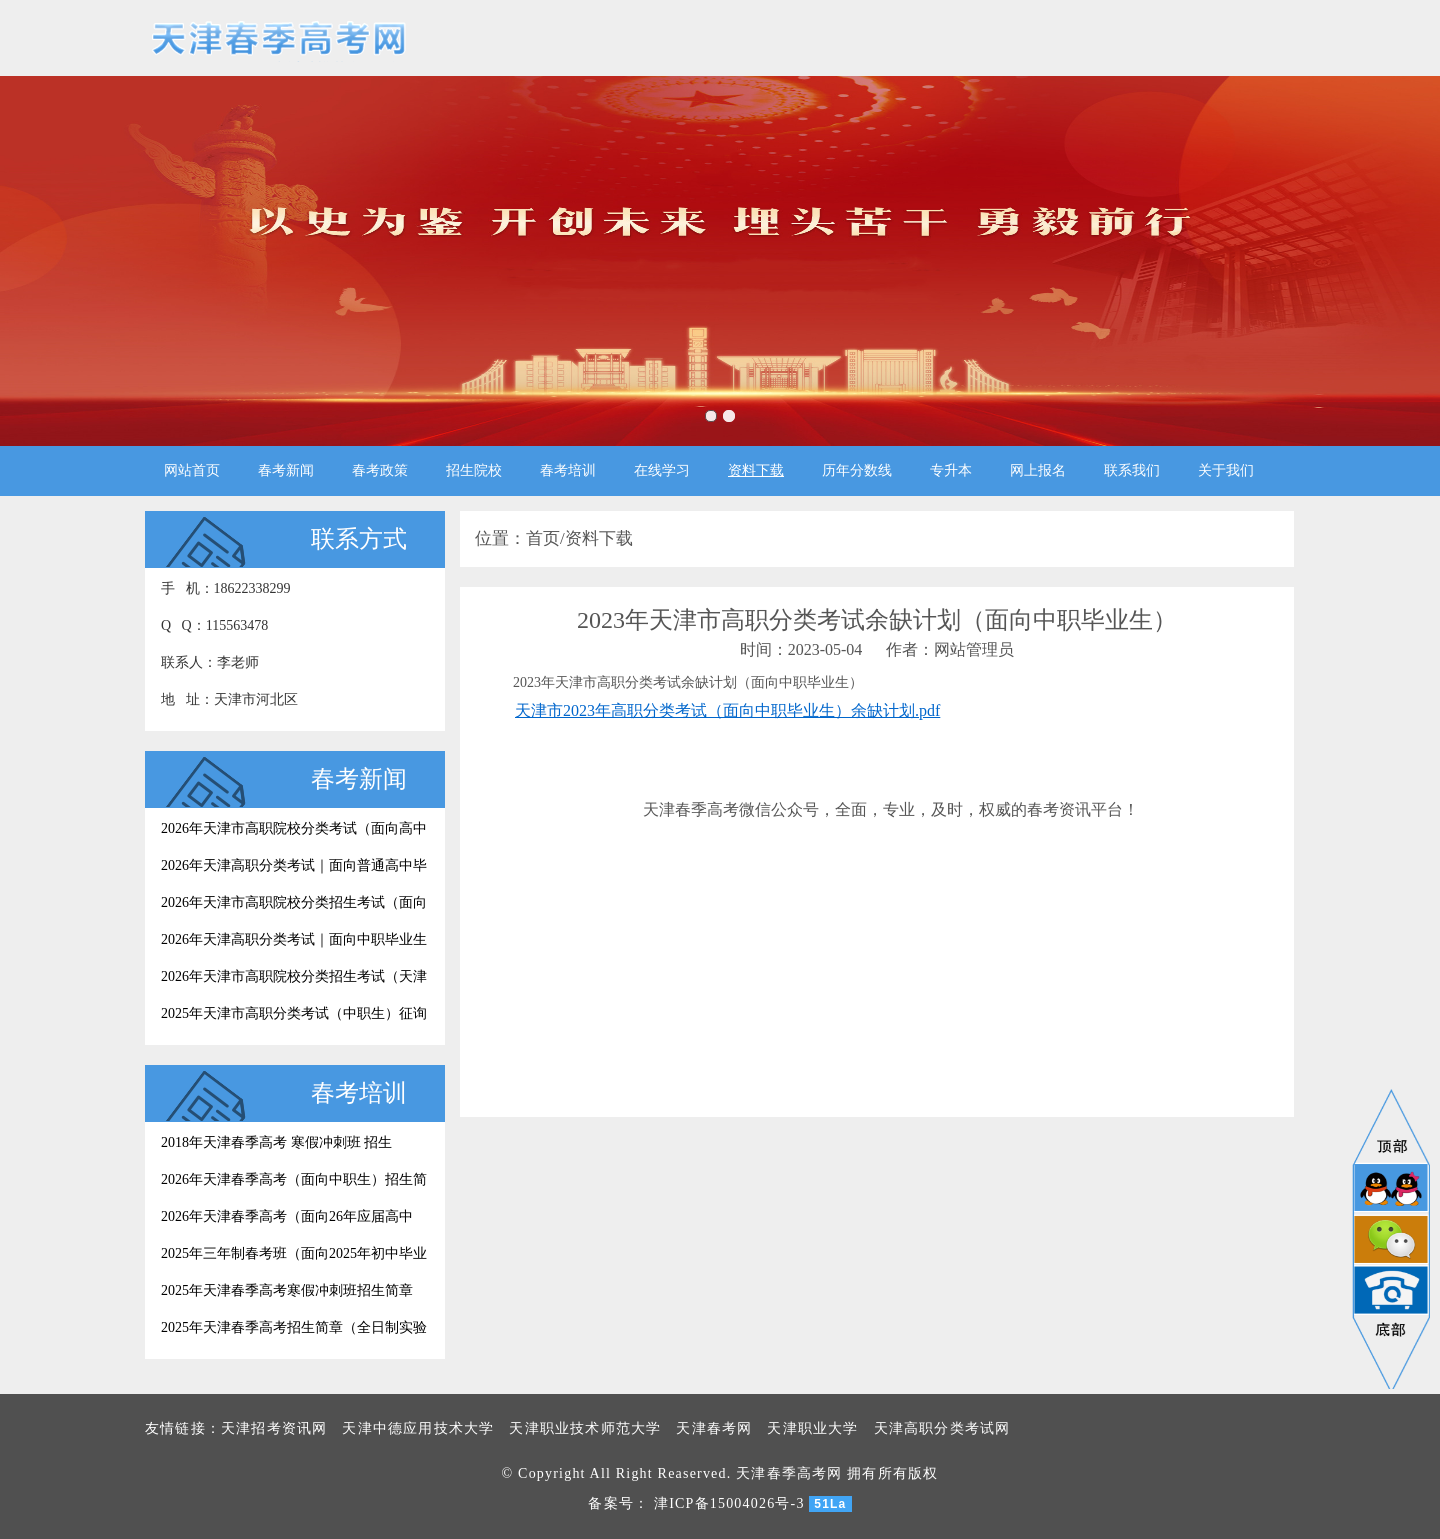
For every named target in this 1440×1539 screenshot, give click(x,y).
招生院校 (474, 470)
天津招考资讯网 (274, 1428)
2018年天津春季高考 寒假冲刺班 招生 (276, 1142)
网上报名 (1038, 470)
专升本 (951, 470)
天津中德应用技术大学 (418, 1428)
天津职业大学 (812, 1428)
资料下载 (756, 470)
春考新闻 (286, 470)
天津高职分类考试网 (942, 1428)
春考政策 (380, 470)
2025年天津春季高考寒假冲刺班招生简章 (287, 1290)
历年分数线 (857, 470)
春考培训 (568, 470)
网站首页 (192, 470)
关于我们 (1226, 470)
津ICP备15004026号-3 (729, 1503)
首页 (543, 538)
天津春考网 (714, 1428)
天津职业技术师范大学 (585, 1428)
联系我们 (1132, 470)
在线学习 (662, 470)
